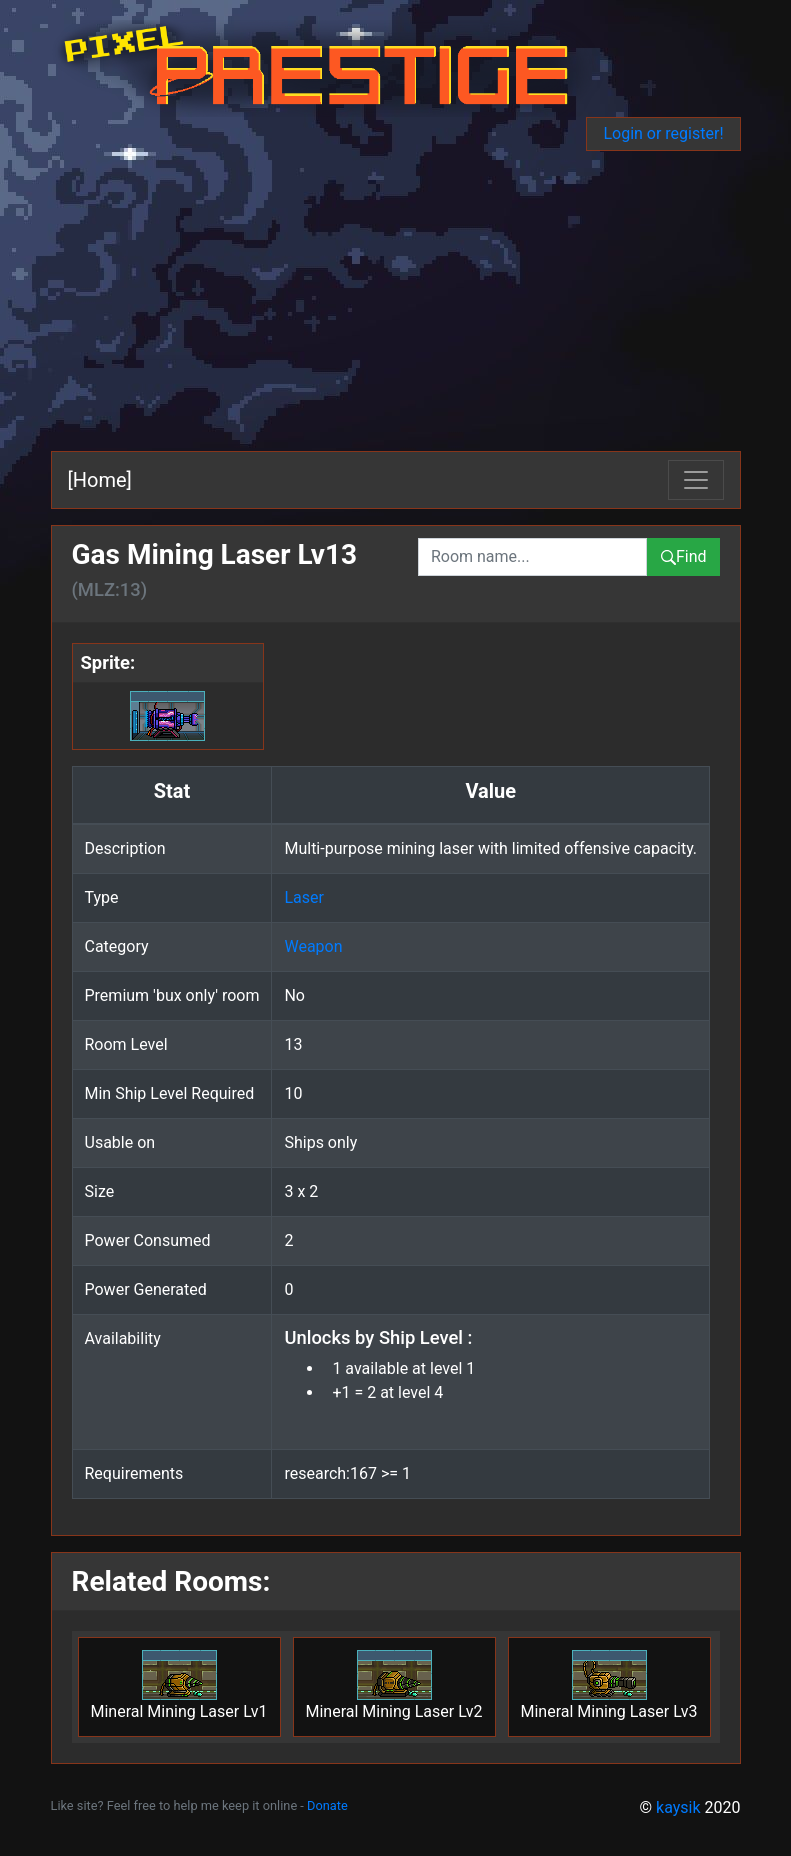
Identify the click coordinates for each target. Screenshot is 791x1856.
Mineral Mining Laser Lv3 (609, 1685)
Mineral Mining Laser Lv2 (394, 1685)
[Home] (100, 480)
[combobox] (532, 557)
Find (683, 556)
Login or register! (663, 133)
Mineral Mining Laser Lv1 (179, 1685)
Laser (303, 897)
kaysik (678, 1807)
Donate (327, 1805)
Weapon (313, 946)
